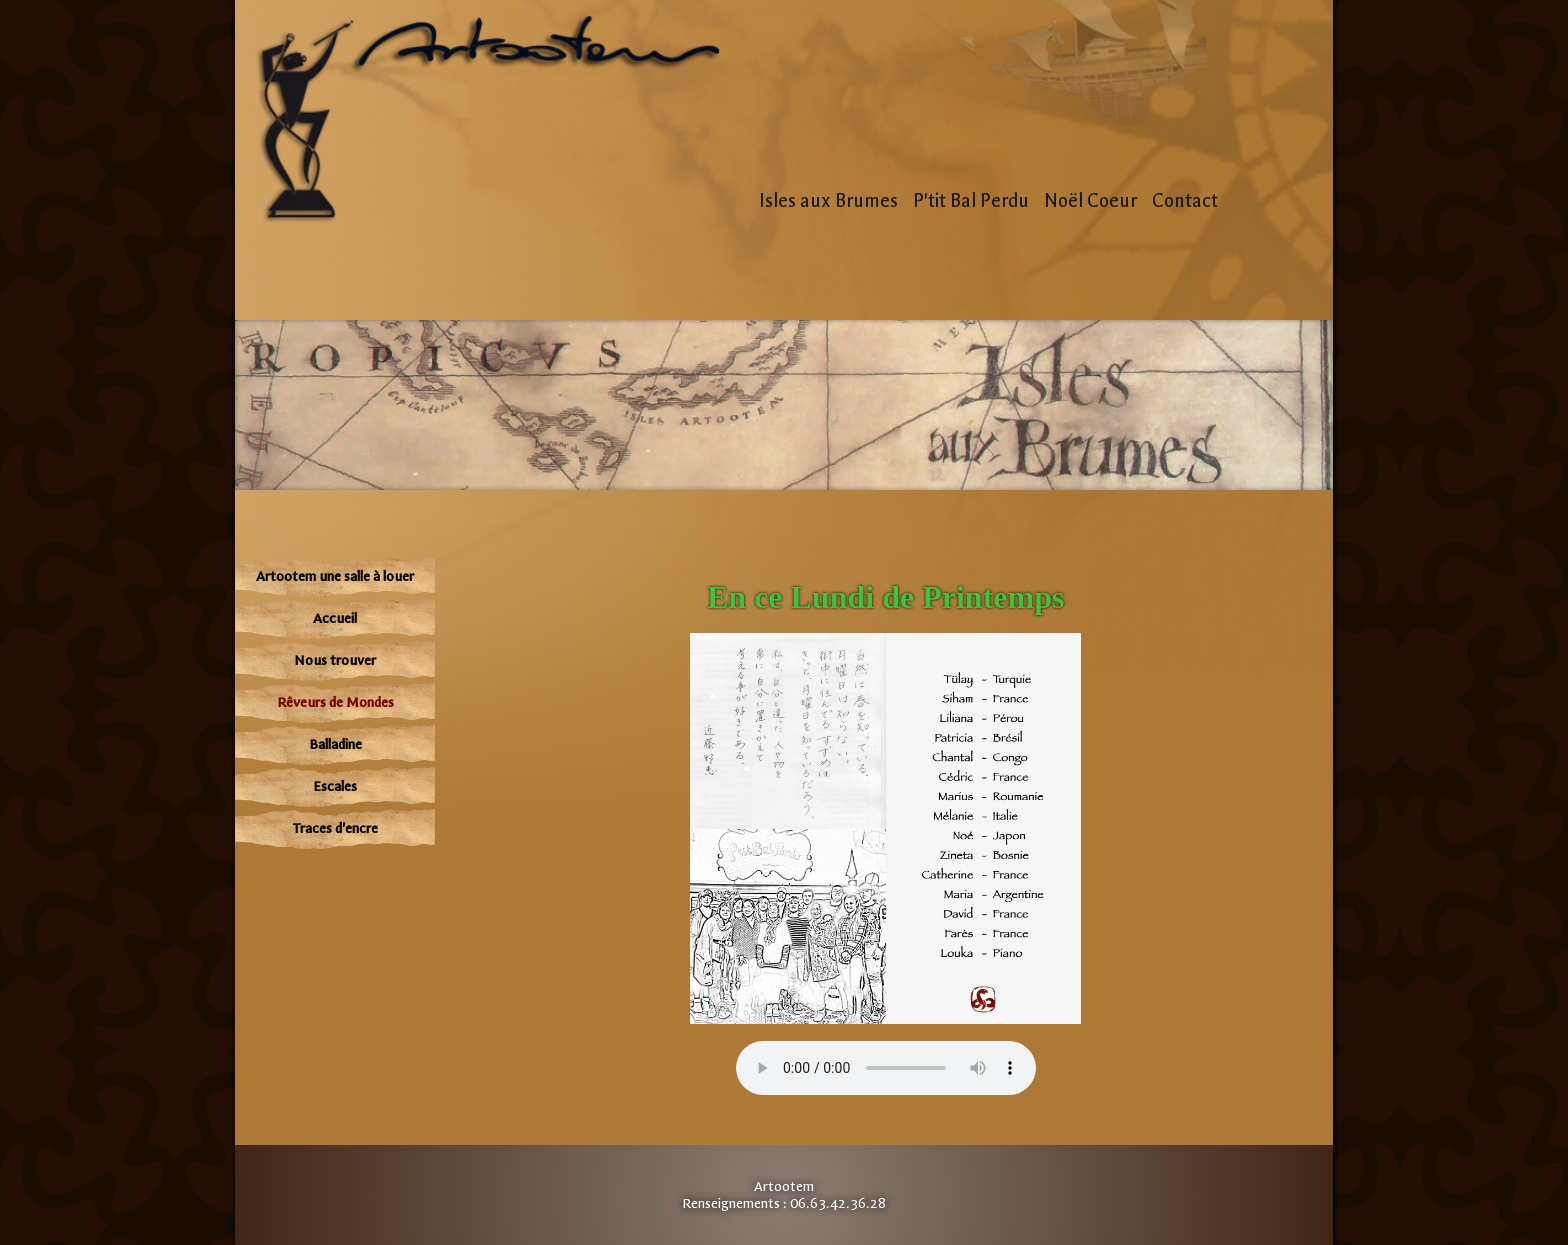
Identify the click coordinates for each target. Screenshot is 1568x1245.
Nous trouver (335, 660)
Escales (335, 786)
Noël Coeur (1090, 201)
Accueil (335, 618)
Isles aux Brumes (828, 201)
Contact (1185, 201)
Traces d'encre (335, 828)
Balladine (335, 744)
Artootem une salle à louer (335, 576)
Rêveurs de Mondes (335, 702)
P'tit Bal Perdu (971, 201)
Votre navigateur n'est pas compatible (886, 1068)
